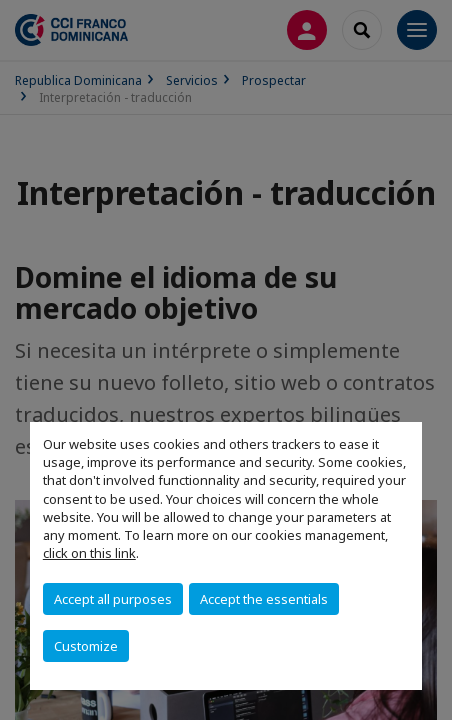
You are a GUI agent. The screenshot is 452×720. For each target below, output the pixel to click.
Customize (86, 646)
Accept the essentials (264, 599)
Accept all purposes (113, 599)
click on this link (89, 553)
